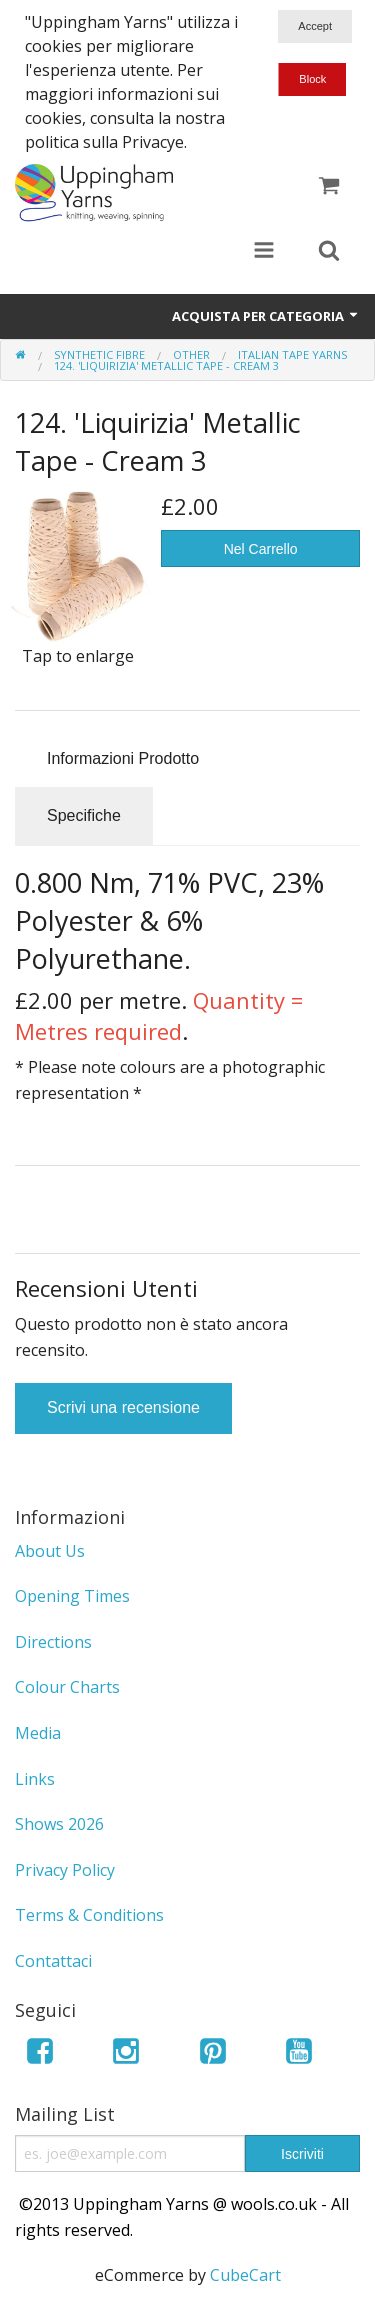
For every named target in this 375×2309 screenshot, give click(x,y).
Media (38, 1733)
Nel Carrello (261, 549)
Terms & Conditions (89, 1915)
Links (35, 1779)
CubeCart (245, 2275)
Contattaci (53, 1961)
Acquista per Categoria (266, 316)
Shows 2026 (59, 1824)
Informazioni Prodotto (123, 758)
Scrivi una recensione (123, 1407)
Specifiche (84, 815)
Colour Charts (67, 1687)
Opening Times (72, 1596)
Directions (53, 1642)
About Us (50, 1551)
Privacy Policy (65, 1870)
